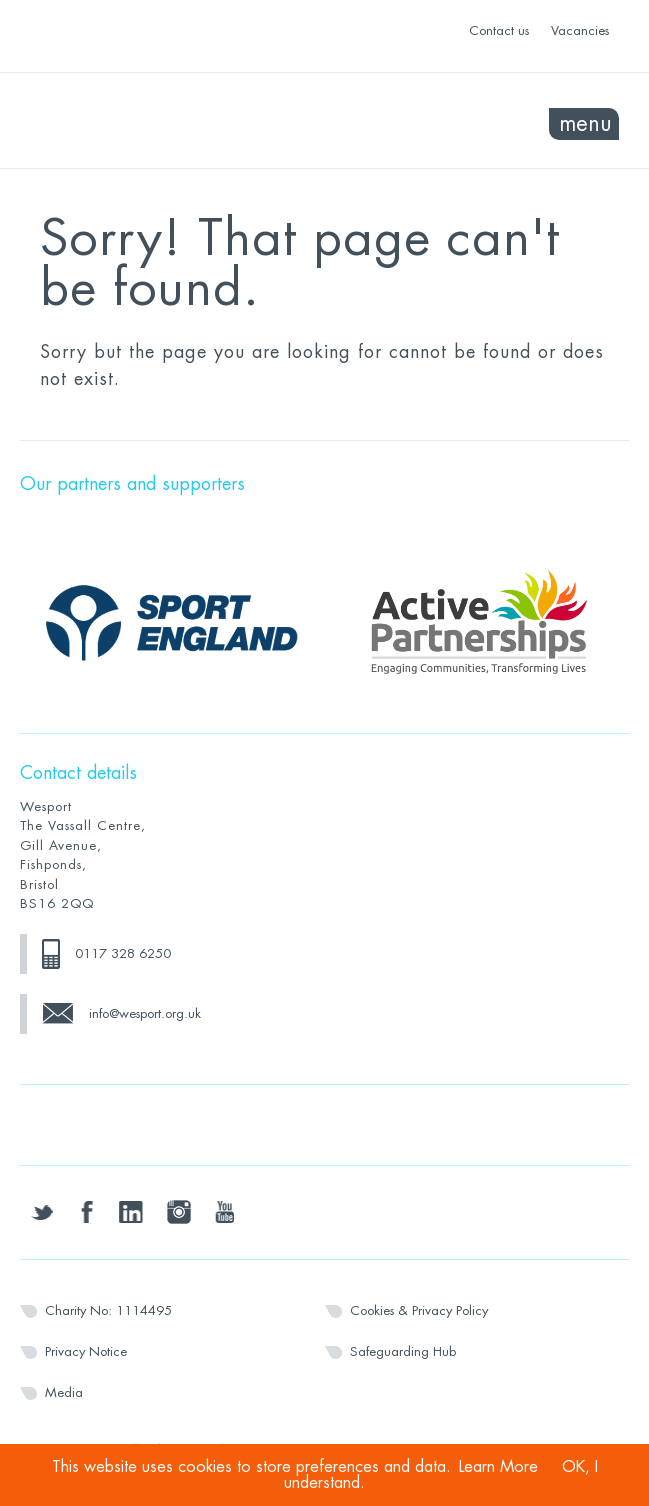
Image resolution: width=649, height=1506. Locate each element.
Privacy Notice (86, 1351)
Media (64, 1392)
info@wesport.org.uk (145, 1013)
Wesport (172, 121)
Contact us (499, 30)
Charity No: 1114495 (108, 1310)
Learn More (498, 1467)
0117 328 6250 (123, 953)
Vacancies (580, 30)
